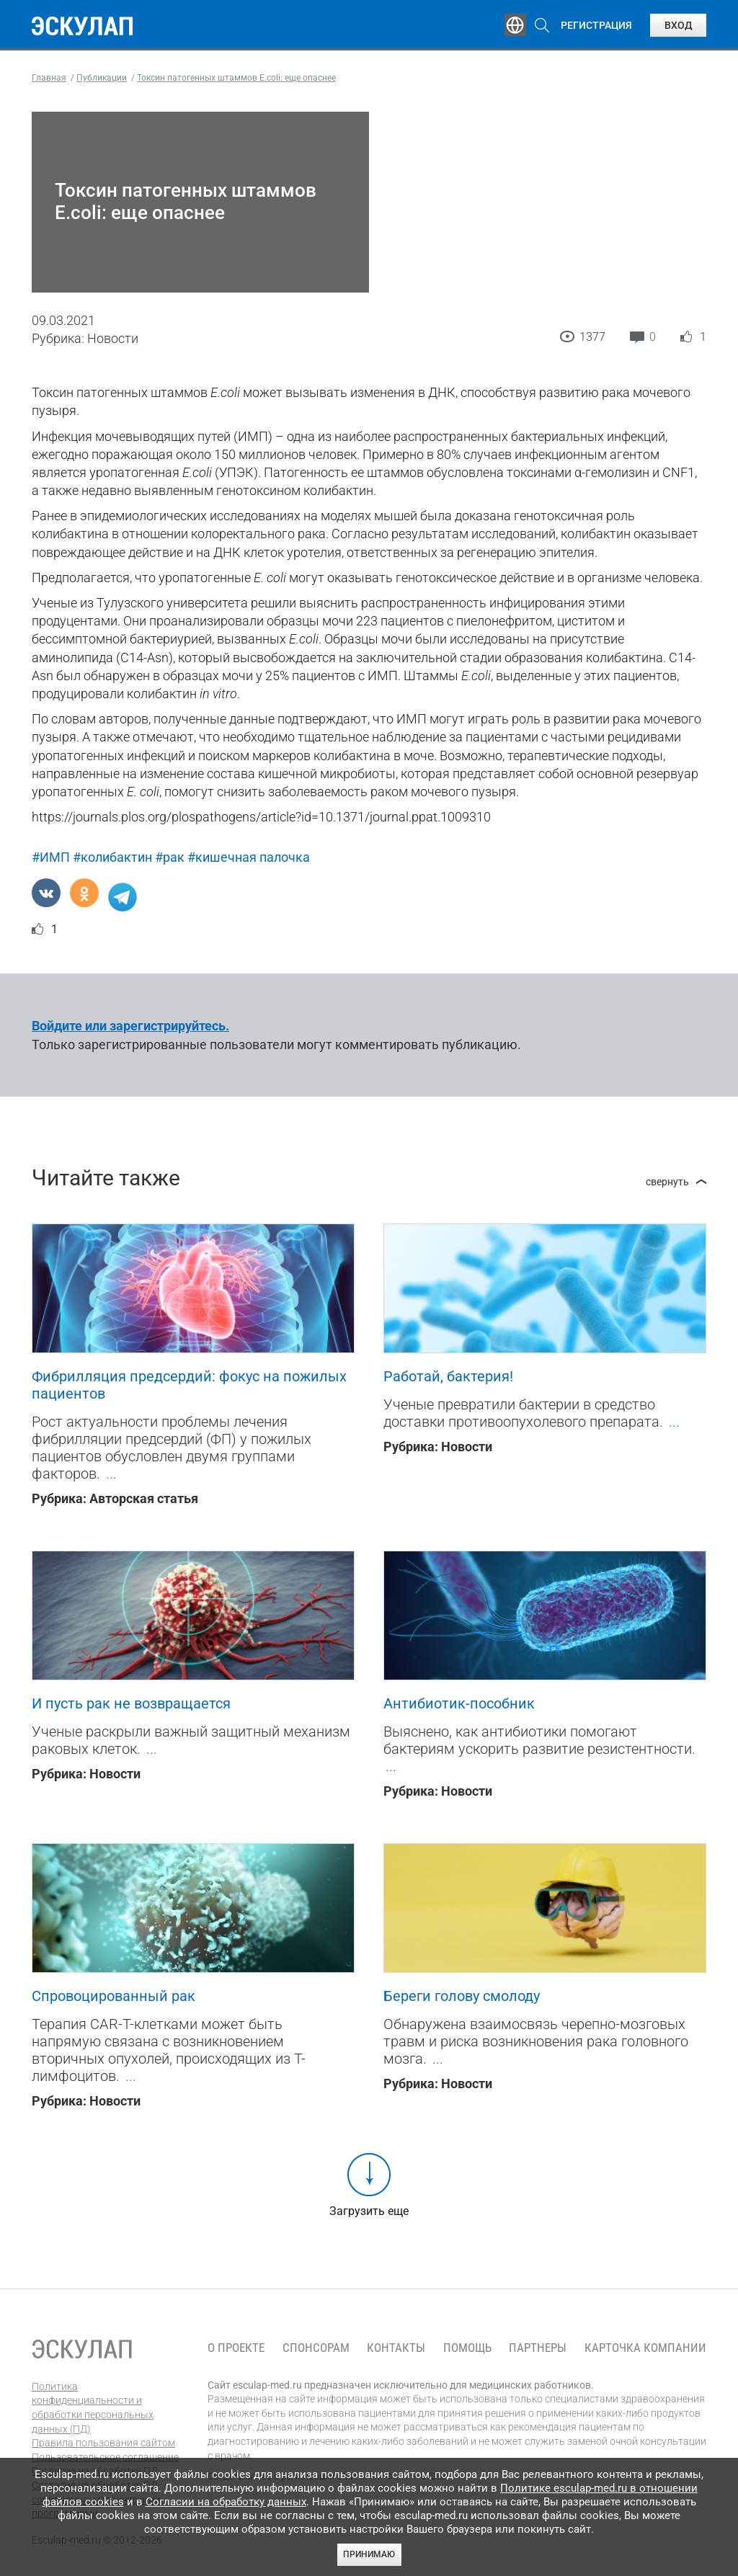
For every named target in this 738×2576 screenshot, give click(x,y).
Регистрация (596, 25)
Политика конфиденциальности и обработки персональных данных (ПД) (93, 2408)
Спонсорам (316, 2348)
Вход (678, 25)
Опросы (433, 25)
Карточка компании (645, 2348)
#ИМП (51, 857)
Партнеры (537, 2348)
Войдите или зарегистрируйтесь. (130, 1025)
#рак (169, 857)
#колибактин (112, 857)
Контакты (396, 2348)
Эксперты (273, 25)
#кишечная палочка (248, 857)
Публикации (356, 25)
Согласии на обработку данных (226, 2501)
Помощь (467, 2348)
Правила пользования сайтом (103, 2442)
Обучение (197, 25)
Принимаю (369, 2554)
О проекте (236, 2348)
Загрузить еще (369, 2211)
